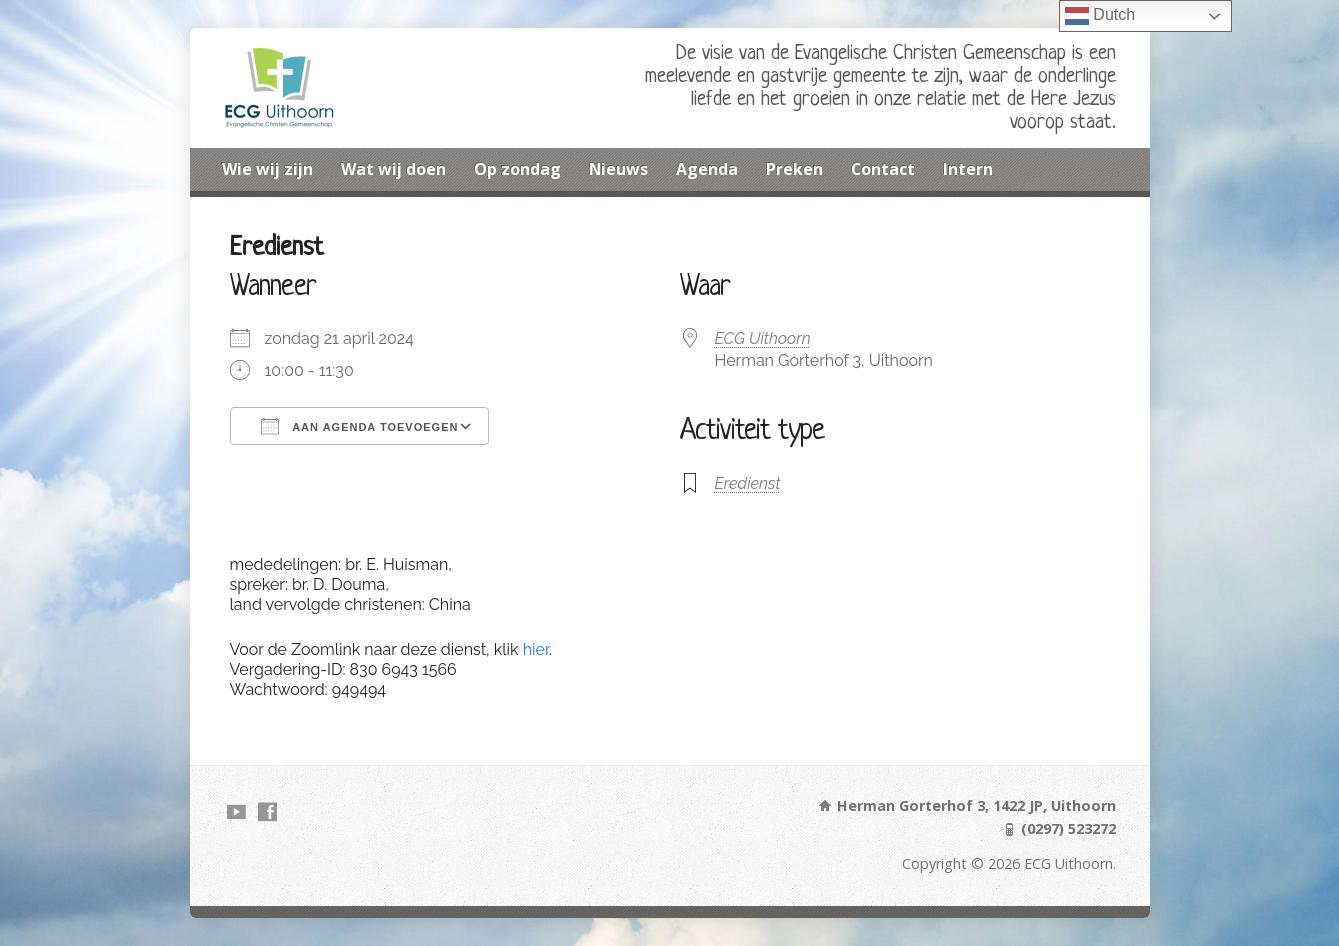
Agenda (707, 169)
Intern (968, 169)
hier (536, 649)
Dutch (1100, 16)
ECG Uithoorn (763, 338)
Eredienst (748, 483)
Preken (794, 169)
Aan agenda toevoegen (360, 426)
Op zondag (517, 169)
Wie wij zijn (267, 169)
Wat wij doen (393, 169)
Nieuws (618, 169)
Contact (883, 169)
